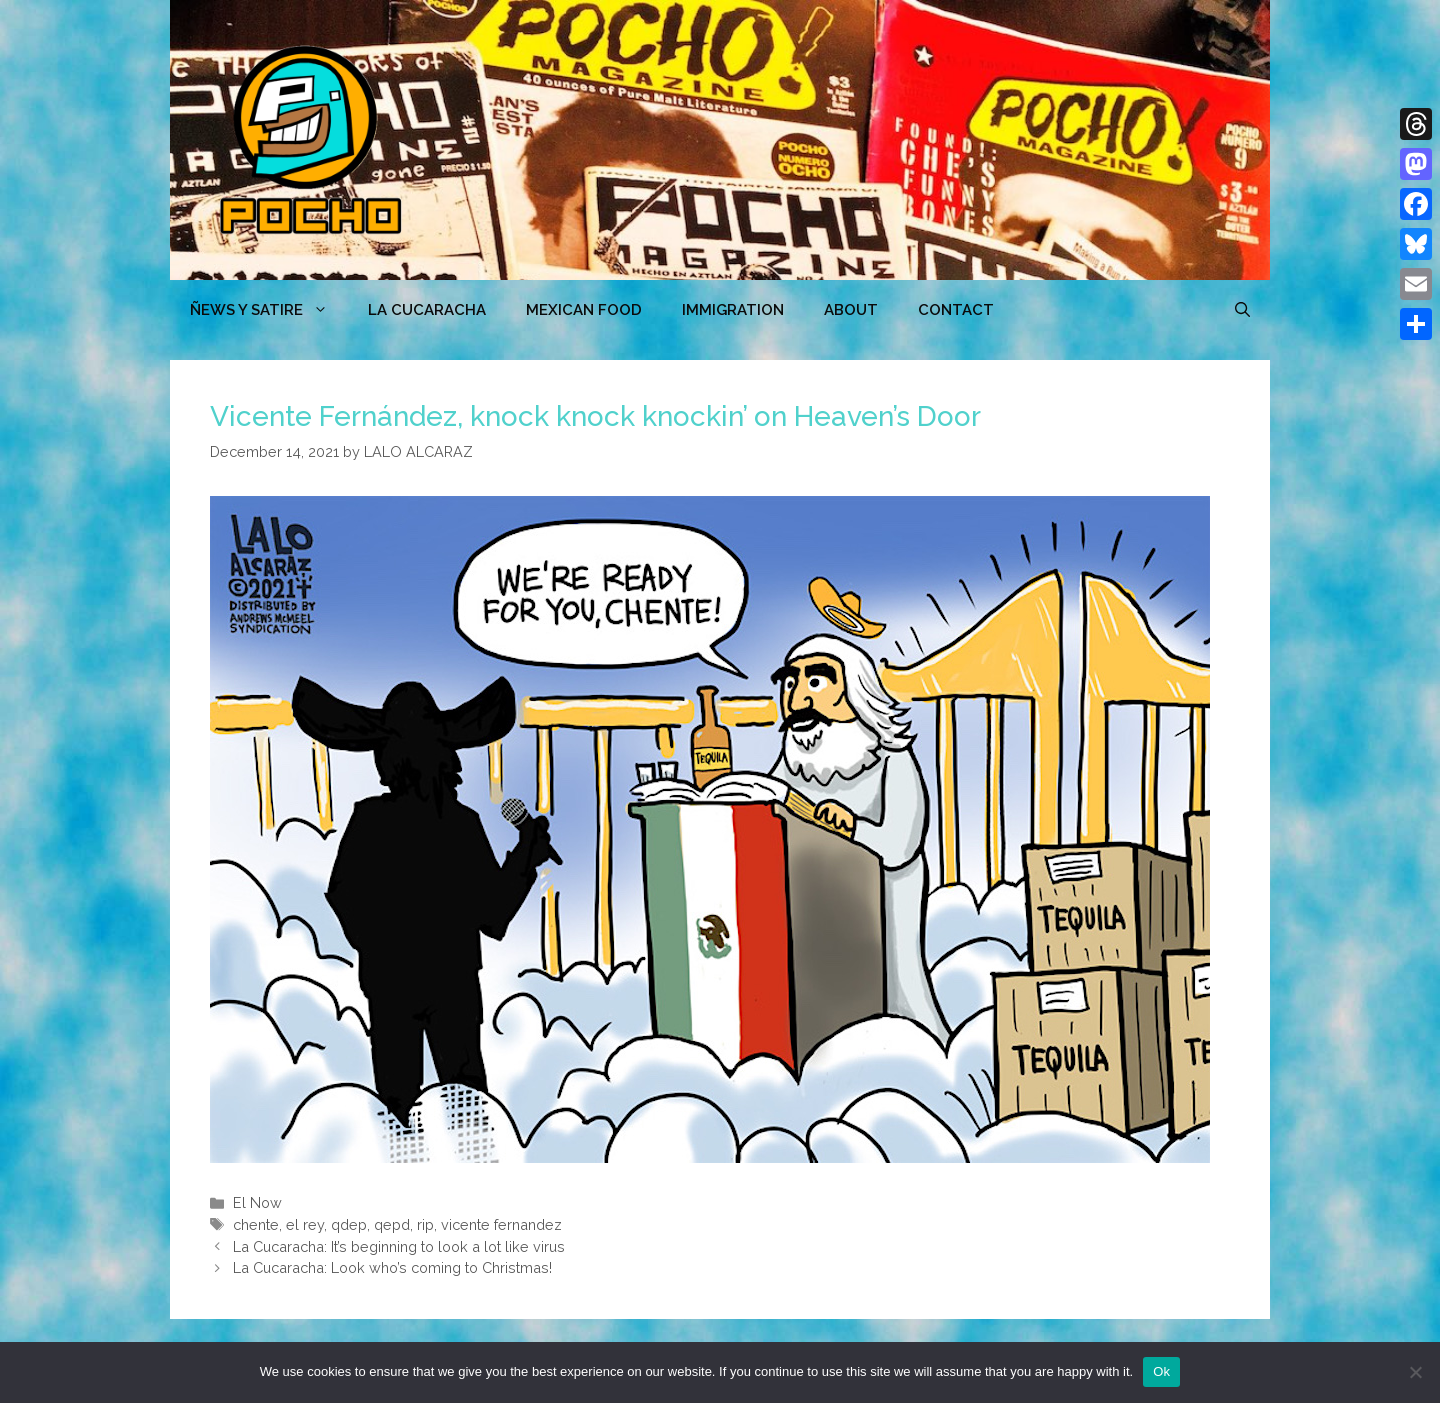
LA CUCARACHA (427, 310)
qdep (349, 1224)
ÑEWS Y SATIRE (269, 310)
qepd (392, 1224)
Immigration (733, 310)
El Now (257, 1202)
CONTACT (956, 310)
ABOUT (851, 310)
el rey (305, 1224)
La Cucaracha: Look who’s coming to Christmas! (392, 1267)
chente (256, 1224)
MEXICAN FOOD (584, 310)
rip (425, 1224)
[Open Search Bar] (1242, 310)
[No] (1415, 1372)
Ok (1161, 1371)
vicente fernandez (501, 1224)
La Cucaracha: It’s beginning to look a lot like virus (399, 1246)
